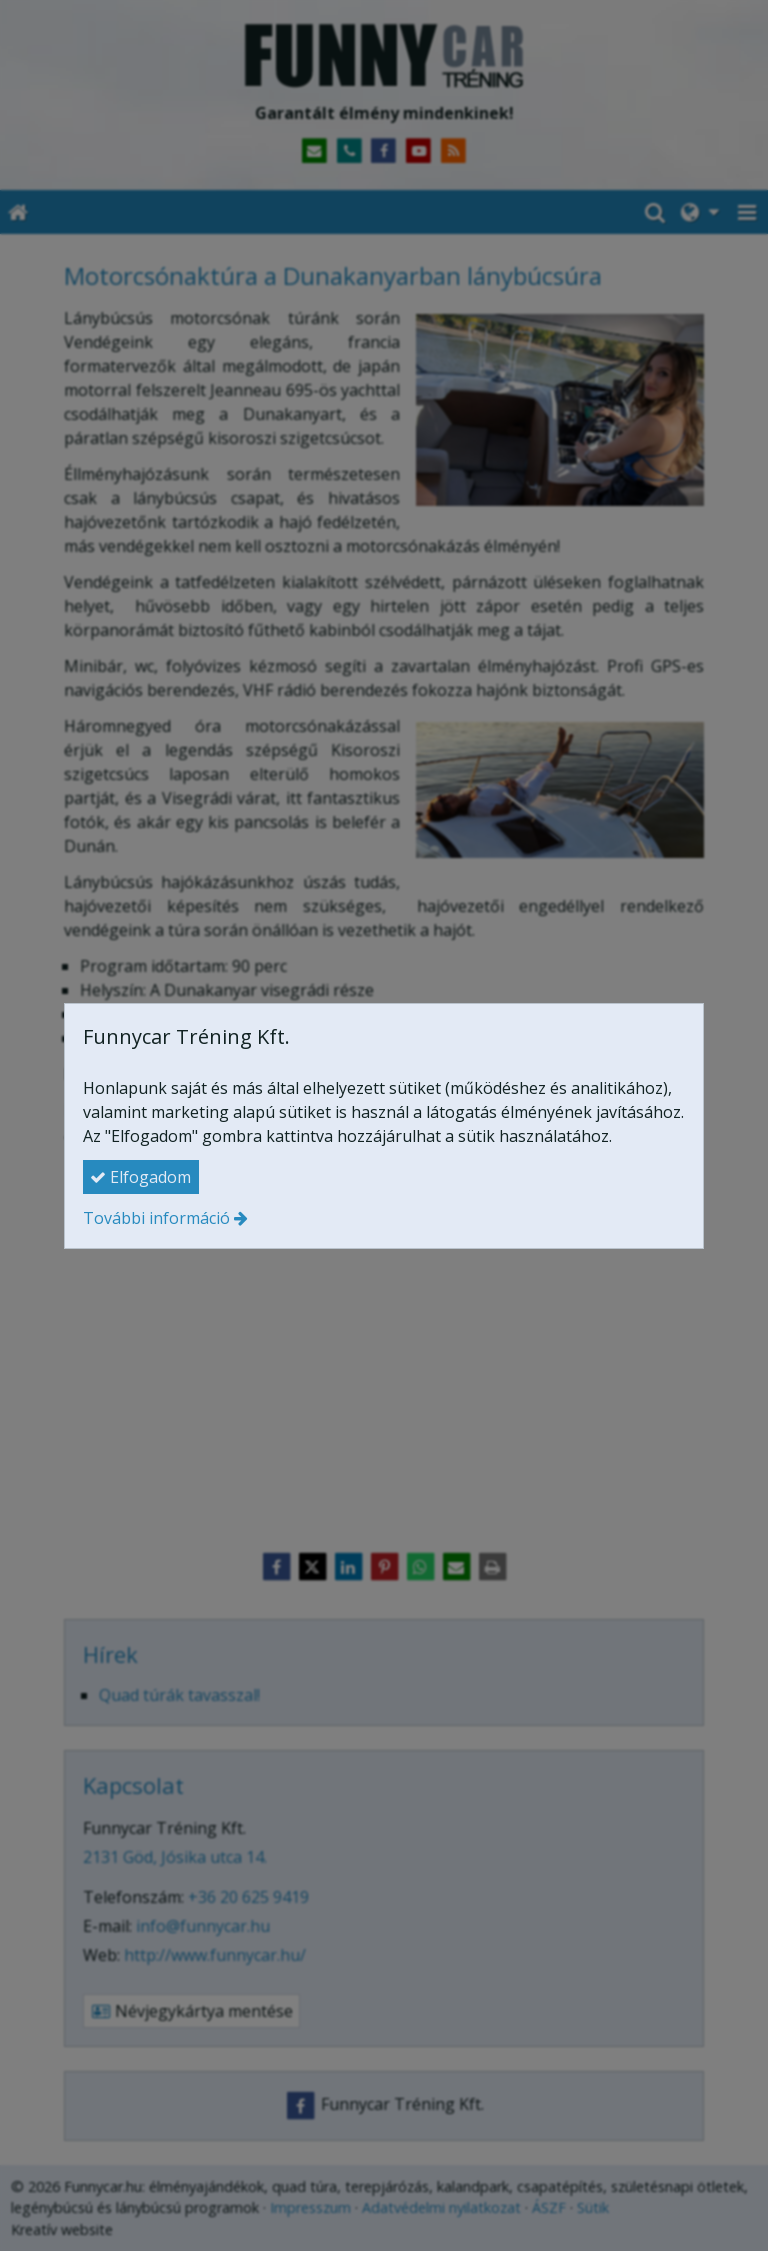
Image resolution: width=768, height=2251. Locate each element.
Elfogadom (140, 1177)
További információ (156, 1218)
